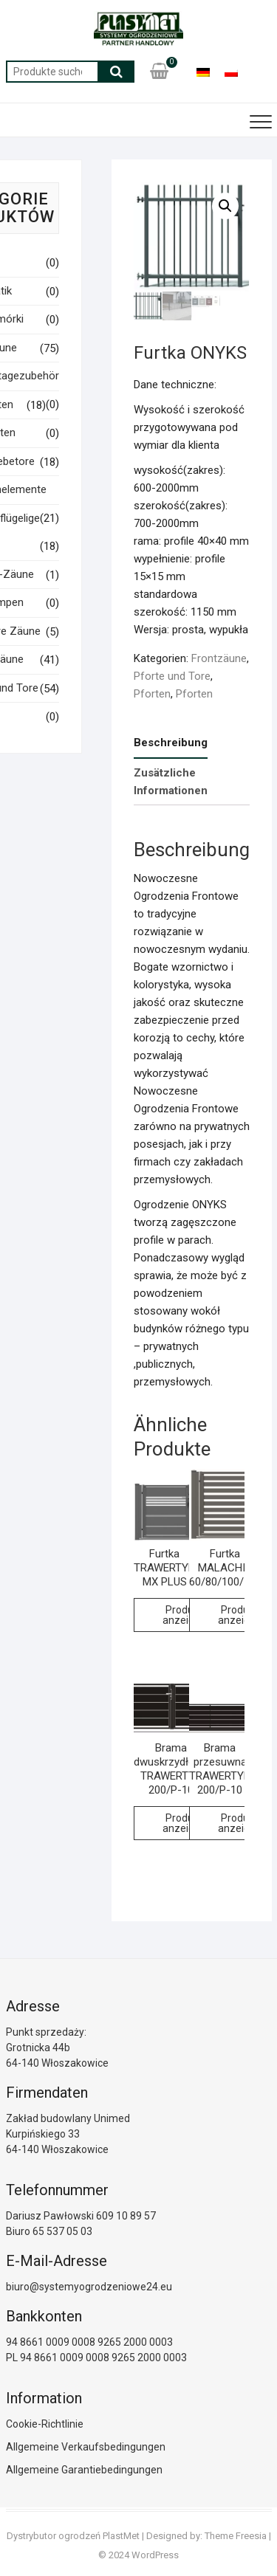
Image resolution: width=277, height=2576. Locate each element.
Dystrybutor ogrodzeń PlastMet (73, 2535)
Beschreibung (171, 742)
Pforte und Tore (172, 676)
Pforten (152, 693)
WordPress (155, 2554)
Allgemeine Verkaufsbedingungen (85, 2447)
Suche (116, 72)
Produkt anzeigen (184, 1615)
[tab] (171, 744)
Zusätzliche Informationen (171, 781)
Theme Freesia (236, 2535)
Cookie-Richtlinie (44, 2424)
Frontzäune (219, 658)
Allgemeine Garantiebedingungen (84, 2470)
